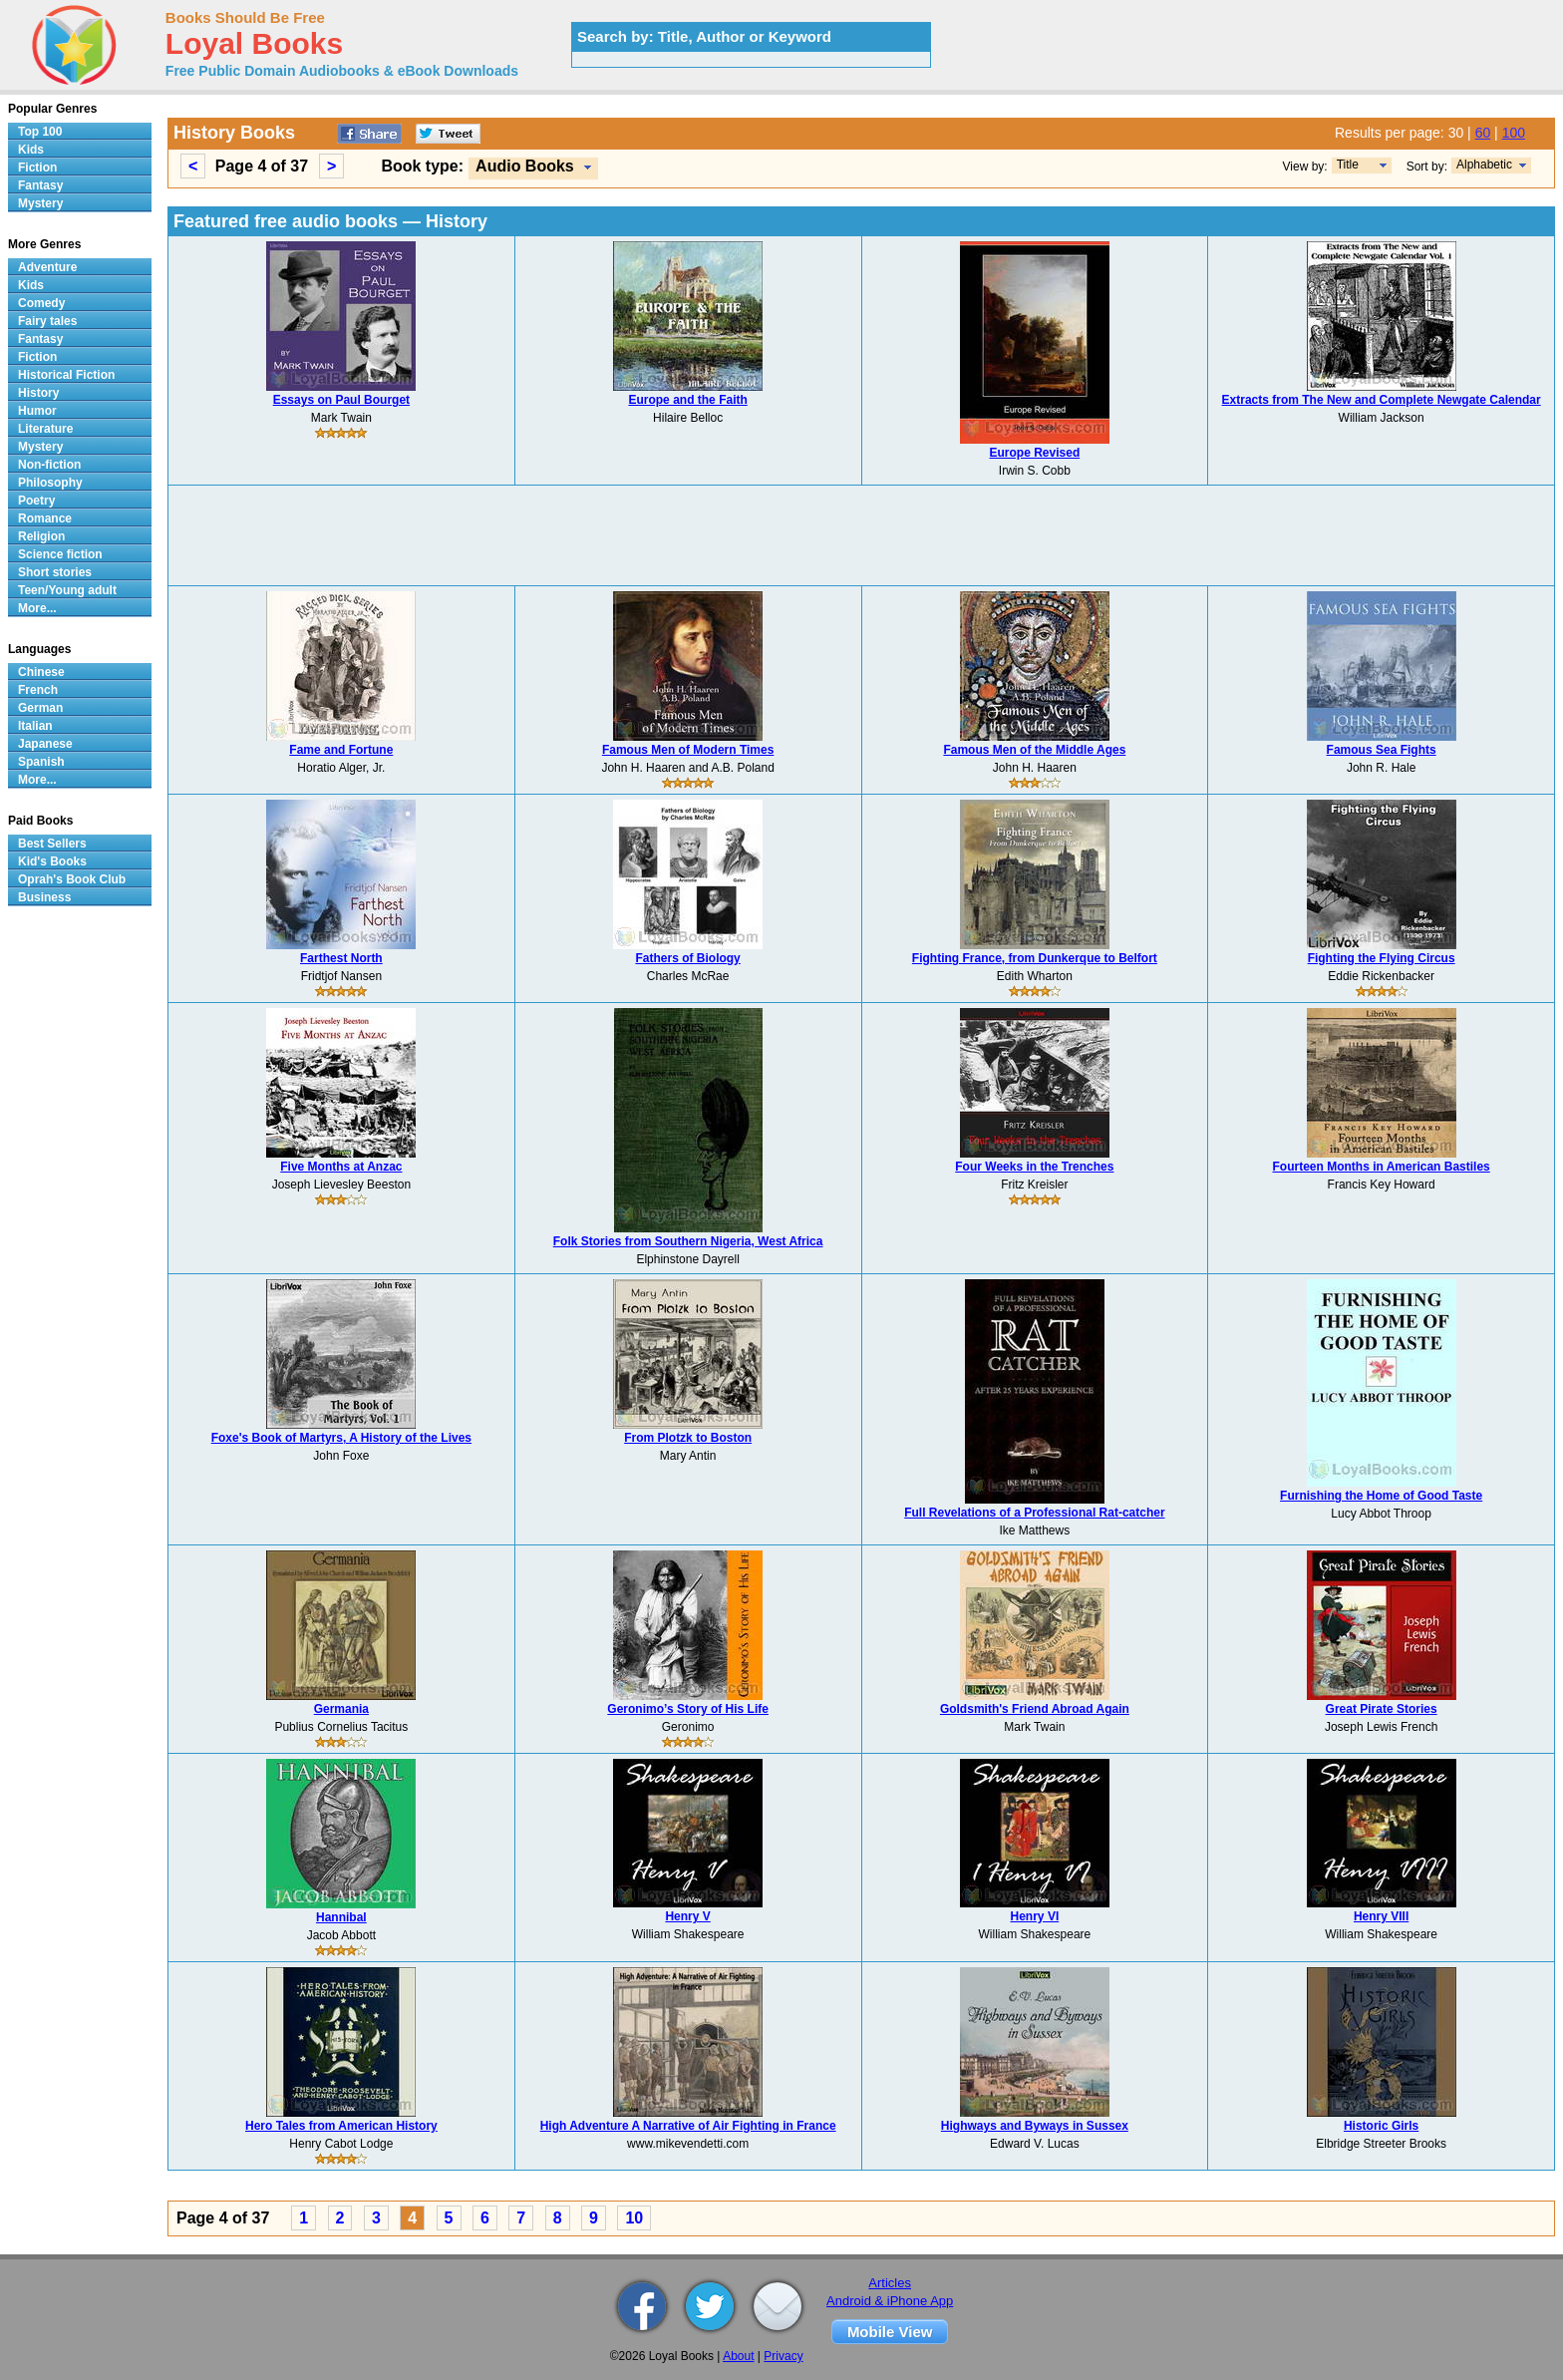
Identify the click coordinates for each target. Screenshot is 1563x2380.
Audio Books (524, 166)
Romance (45, 518)
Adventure (47, 267)
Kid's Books (52, 861)
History (38, 393)
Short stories (55, 572)
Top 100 (40, 132)
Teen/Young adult (67, 590)
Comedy (41, 303)
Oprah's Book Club (72, 879)
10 (634, 2218)
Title (1348, 164)
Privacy (783, 2356)
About (738, 2356)
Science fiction (60, 554)
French (38, 690)
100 (1513, 133)
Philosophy (50, 483)
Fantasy (40, 185)
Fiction (37, 167)
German (40, 708)
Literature (45, 429)
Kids (31, 150)
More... (37, 608)
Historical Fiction (66, 375)
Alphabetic (1484, 164)
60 (1483, 133)
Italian (35, 726)
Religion (41, 536)
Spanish (41, 762)
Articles (889, 2282)
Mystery (40, 203)
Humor (37, 411)
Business (44, 897)
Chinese (41, 672)
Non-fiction (49, 465)
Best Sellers (52, 843)
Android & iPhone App (889, 2300)
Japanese (45, 744)
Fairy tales (47, 321)
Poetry (36, 501)
